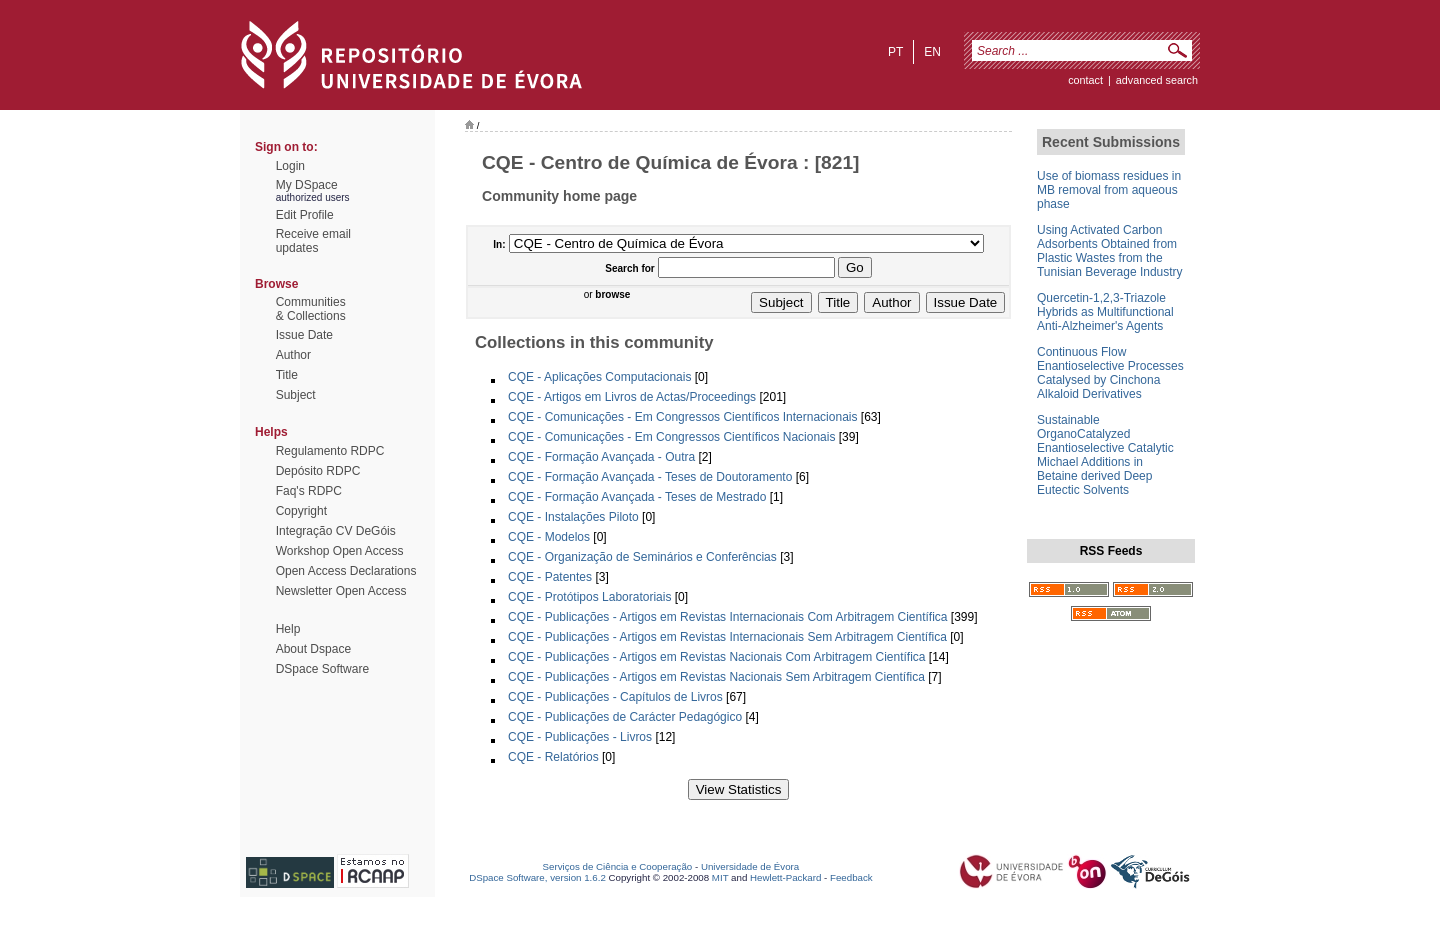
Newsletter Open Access (341, 591)
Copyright (301, 511)
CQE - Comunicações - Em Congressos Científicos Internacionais (682, 417)
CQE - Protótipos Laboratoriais (589, 597)
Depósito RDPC (318, 471)
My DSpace (307, 185)
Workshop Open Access (340, 551)
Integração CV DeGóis (336, 531)
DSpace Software (322, 669)
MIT (720, 877)
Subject (296, 395)
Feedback (851, 877)
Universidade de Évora (750, 866)
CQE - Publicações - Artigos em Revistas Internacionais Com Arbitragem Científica (728, 617)
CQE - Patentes (550, 577)
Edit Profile (305, 215)
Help (288, 629)
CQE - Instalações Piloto (573, 517)
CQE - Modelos (549, 537)
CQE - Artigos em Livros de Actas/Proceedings (632, 397)
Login (290, 166)
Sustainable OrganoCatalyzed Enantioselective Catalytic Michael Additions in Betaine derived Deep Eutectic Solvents (1105, 455)
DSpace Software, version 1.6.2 (537, 877)
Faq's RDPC (309, 491)
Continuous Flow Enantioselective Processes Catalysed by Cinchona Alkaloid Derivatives (1110, 373)
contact (1085, 80)
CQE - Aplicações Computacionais (599, 377)
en (932, 52)
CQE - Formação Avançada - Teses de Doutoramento (650, 477)
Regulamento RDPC (330, 451)
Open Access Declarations (346, 571)
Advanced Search (1157, 80)
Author (293, 355)
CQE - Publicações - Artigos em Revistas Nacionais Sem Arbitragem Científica (716, 677)
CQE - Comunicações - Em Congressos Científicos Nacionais (671, 437)
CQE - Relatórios (553, 757)
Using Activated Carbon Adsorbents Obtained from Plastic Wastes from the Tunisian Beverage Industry (1110, 251)
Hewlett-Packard (785, 877)
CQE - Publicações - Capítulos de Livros (615, 697)
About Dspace (313, 649)
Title (287, 375)
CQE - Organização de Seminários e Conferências (642, 557)
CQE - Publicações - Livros (580, 737)
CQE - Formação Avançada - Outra (601, 457)
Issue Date (304, 335)
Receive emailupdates (313, 241)
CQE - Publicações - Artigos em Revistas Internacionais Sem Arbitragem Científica (727, 637)
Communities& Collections (311, 309)
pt (895, 52)
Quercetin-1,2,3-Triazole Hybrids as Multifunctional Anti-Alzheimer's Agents (1105, 312)
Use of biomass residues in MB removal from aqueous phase (1109, 190)
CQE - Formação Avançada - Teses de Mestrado (637, 497)
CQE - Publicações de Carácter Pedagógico (625, 717)
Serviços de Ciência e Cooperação (618, 866)
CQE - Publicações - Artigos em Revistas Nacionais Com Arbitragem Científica (717, 657)
